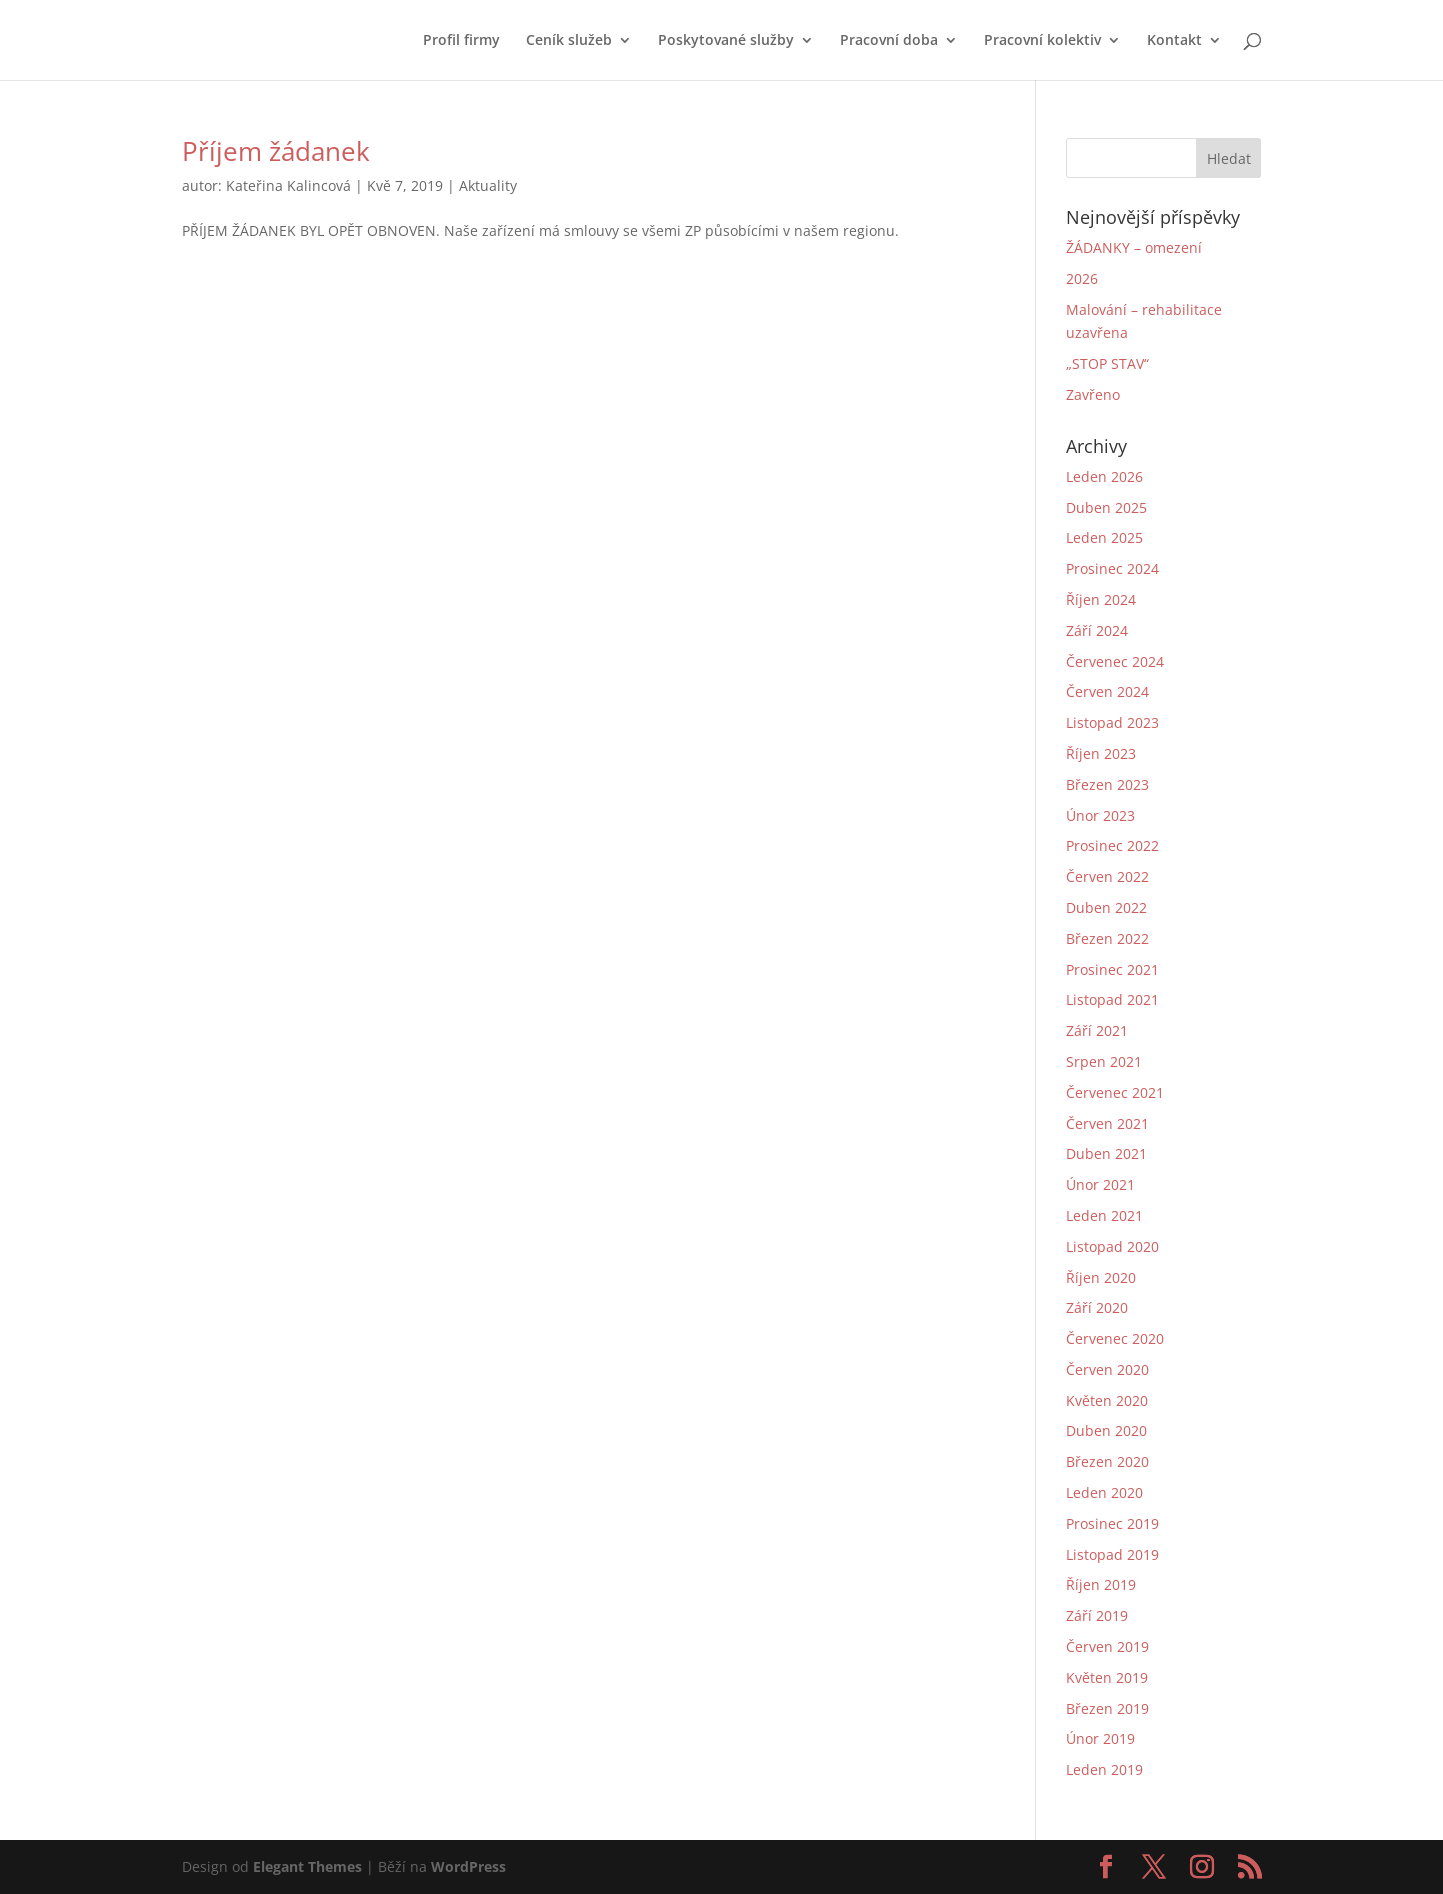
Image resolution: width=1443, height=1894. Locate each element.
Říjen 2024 (1101, 599)
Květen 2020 (1107, 1400)
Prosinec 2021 (1112, 969)
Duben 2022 (1106, 907)
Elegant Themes (307, 1866)
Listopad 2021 (1112, 999)
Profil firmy (461, 41)
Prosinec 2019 (1112, 1523)
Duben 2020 (1106, 1430)
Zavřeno (1093, 394)
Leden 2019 (1104, 1769)
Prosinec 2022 (1112, 845)
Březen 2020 (1107, 1461)
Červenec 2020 (1115, 1338)
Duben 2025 (1106, 507)
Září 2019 (1097, 1615)
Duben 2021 (1106, 1153)
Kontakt (1174, 41)
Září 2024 (1097, 630)
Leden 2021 (1104, 1215)
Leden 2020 (1104, 1492)
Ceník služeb (569, 41)
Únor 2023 (1100, 815)
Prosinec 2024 (1112, 568)
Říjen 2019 (1101, 1584)
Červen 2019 (1107, 1646)
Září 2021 (1097, 1030)
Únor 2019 (1100, 1738)
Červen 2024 (1107, 691)
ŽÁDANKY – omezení (1134, 247)
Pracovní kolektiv (1042, 41)
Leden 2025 (1104, 537)
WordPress (468, 1866)
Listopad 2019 (1112, 1554)
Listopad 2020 (1112, 1246)
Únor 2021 (1100, 1184)
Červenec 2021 (1115, 1092)
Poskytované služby (726, 41)
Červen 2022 (1107, 876)
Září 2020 (1097, 1307)
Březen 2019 (1107, 1708)
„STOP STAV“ (1107, 363)
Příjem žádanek (276, 151)
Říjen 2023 (1101, 753)
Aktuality (488, 185)
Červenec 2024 (1115, 661)
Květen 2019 (1107, 1677)
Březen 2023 (1107, 784)
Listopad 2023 (1112, 722)
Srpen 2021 (1104, 1061)
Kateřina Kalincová (288, 185)
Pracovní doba (889, 41)
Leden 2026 (1104, 476)
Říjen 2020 (1101, 1277)
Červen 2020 (1107, 1369)
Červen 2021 (1107, 1123)
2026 (1082, 278)
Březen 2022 (1107, 938)
